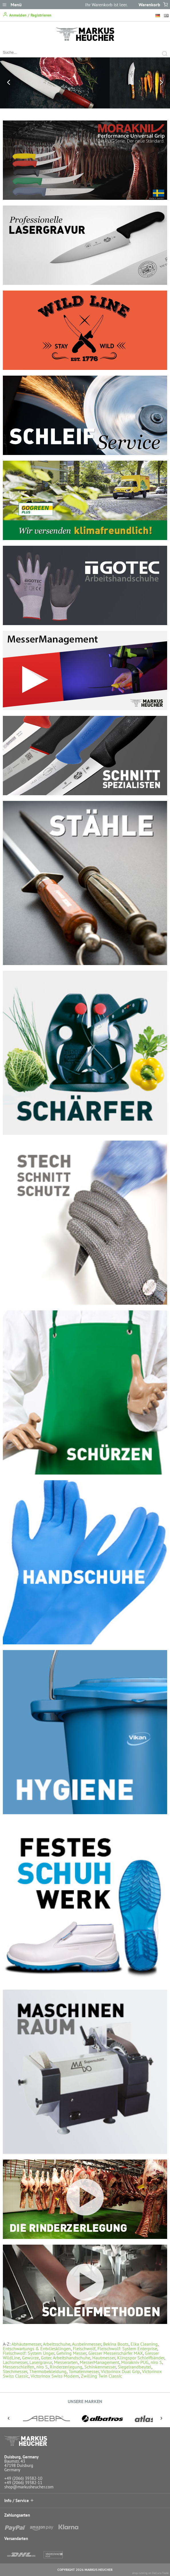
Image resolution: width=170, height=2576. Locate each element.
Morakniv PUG (135, 2362)
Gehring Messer (71, 2353)
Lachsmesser (15, 2362)
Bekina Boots (116, 2344)
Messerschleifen (18, 2367)
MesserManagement (99, 2362)
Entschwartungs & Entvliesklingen (37, 2348)
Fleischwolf (84, 2348)
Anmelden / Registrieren (27, 15)
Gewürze (30, 2358)
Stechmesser (15, 2371)
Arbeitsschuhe (56, 2344)
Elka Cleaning (144, 2344)
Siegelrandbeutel (134, 2367)
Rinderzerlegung (66, 2367)
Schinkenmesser (100, 2367)
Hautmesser (103, 2358)
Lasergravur (40, 2362)
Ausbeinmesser (86, 2344)
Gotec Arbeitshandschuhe (65, 2358)
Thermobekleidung (48, 2371)
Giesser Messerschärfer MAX (115, 2353)
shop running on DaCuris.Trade (150, 2573)
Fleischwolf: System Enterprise (127, 2348)
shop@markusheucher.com (28, 2487)
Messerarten (66, 2362)
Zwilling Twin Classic (101, 2376)
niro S (156, 2362)
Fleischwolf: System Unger (28, 2353)
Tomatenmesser (84, 2371)
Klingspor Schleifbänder (140, 2358)
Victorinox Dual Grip (120, 2371)
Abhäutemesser (26, 2344)
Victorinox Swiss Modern (55, 2376)
